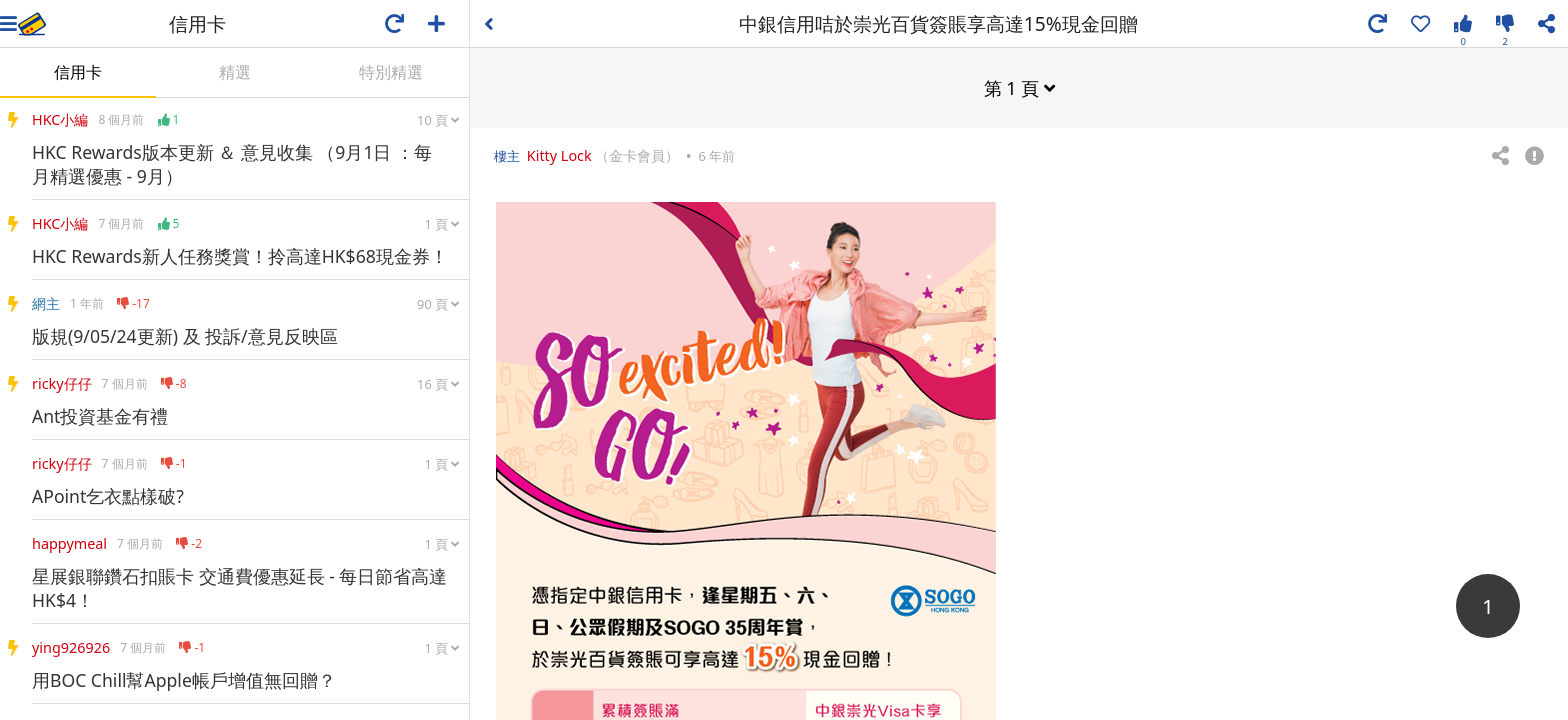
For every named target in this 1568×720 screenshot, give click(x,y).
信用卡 (78, 72)
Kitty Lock (559, 154)
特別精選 (391, 72)
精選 (235, 72)
